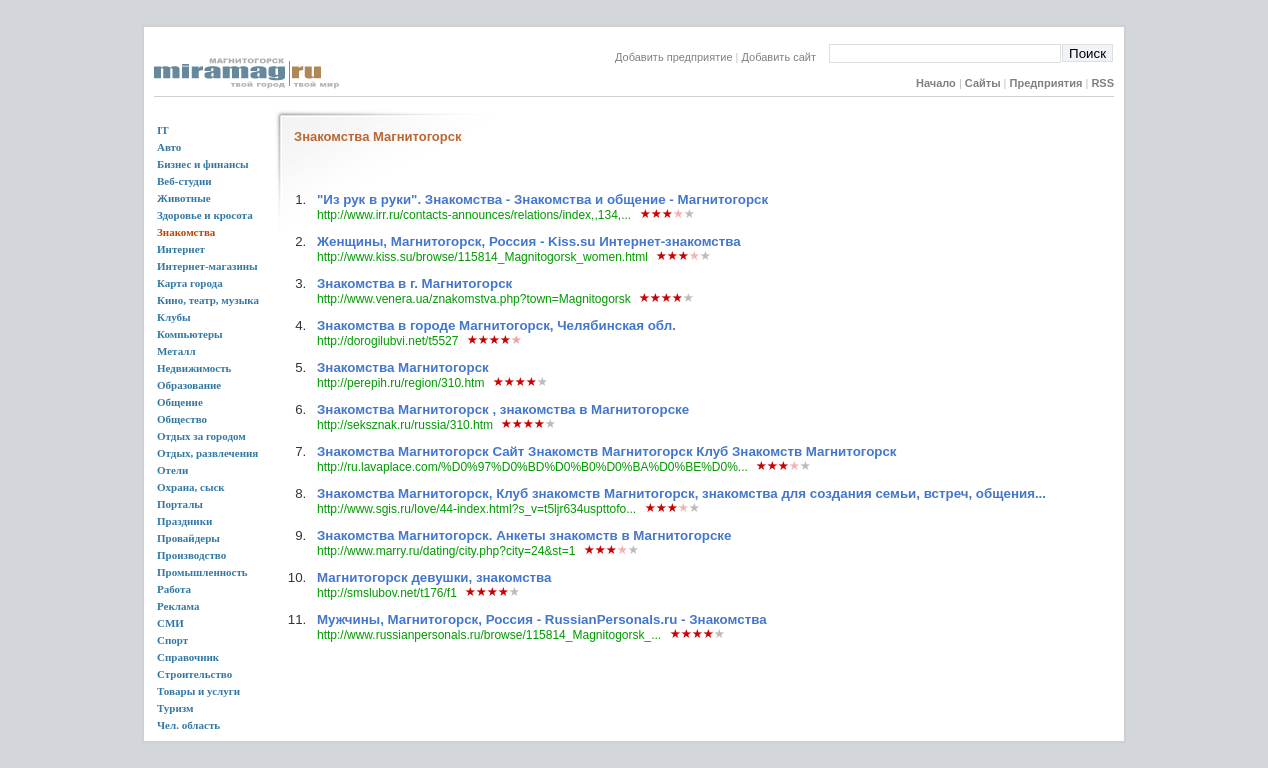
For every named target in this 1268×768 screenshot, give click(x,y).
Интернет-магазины (207, 266)
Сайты (983, 83)
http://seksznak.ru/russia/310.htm (405, 425)
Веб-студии (184, 181)
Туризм (175, 708)
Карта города (190, 283)
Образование (189, 385)
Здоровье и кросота (205, 215)
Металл (176, 351)
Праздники (184, 521)
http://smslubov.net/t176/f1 (387, 593)
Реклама (178, 606)
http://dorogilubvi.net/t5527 (387, 341)
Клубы (174, 317)
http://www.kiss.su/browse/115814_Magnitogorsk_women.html (482, 257)
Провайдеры (188, 538)
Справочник (188, 657)
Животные (184, 198)
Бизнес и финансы (203, 164)
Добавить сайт (785, 57)
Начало (936, 83)
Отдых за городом (201, 436)
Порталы (180, 504)
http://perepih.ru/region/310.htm (400, 383)
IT (163, 130)
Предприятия (1046, 83)
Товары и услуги (198, 691)
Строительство (194, 674)
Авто (169, 147)
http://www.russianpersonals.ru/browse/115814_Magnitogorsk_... (489, 635)
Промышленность (202, 572)
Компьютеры (190, 334)
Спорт (172, 640)
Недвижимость (194, 368)
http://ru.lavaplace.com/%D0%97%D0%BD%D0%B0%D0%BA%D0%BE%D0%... (532, 467)
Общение (180, 402)
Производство (191, 555)
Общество (182, 419)
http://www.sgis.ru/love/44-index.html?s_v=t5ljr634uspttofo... (476, 509)
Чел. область (188, 725)
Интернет (181, 249)
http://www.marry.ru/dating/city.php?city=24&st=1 (446, 551)
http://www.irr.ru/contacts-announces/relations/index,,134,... (474, 215)
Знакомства (186, 232)
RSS (1102, 83)
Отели (172, 470)
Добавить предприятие (674, 57)
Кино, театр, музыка (208, 300)
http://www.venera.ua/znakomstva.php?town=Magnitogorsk (474, 299)
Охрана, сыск (191, 487)
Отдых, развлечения (207, 453)
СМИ (170, 623)
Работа (174, 589)
